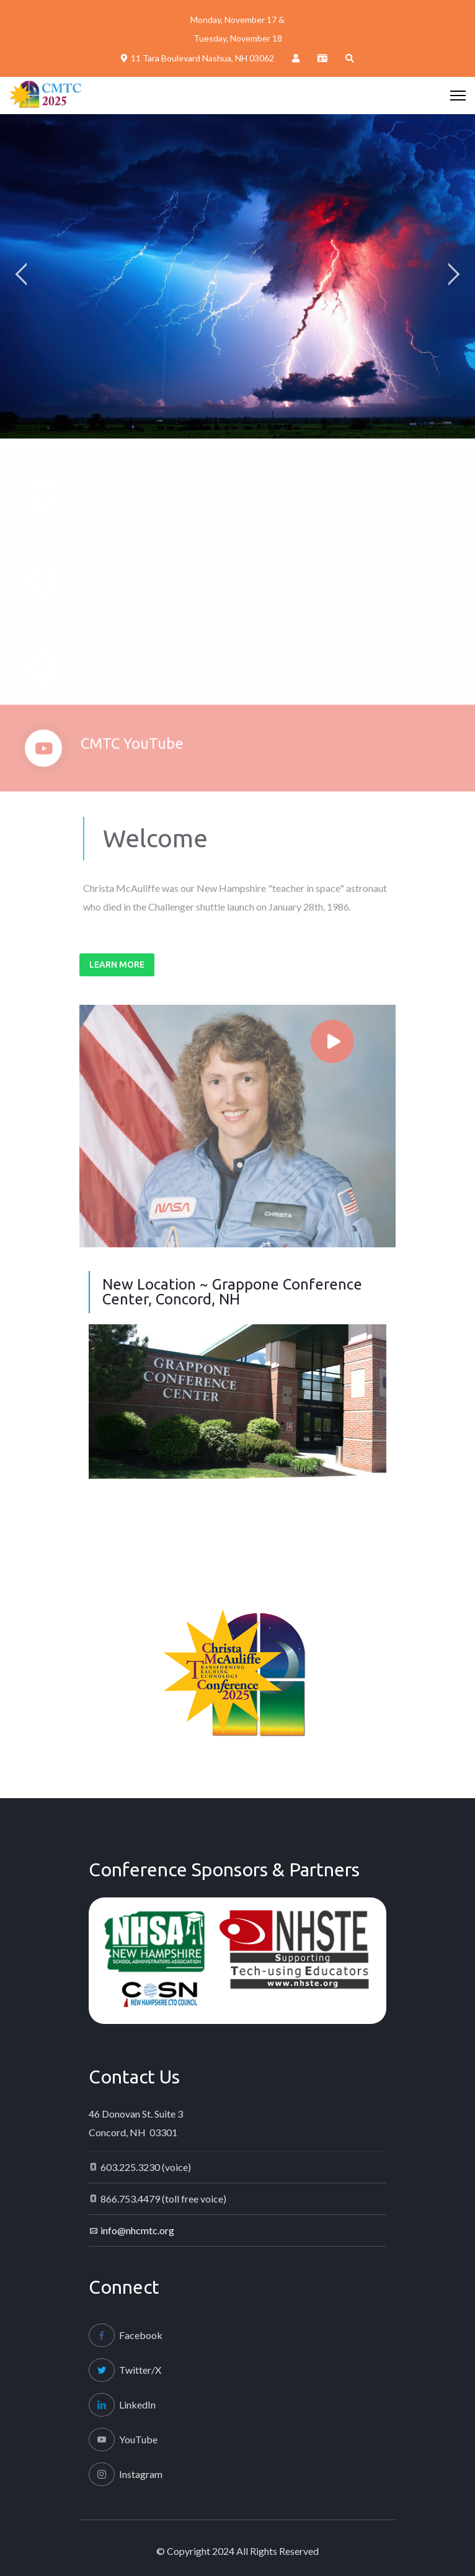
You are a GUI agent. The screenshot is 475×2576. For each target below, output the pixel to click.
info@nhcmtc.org (137, 2230)
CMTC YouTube (132, 749)
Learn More (116, 964)
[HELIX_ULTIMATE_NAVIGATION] (458, 95)
